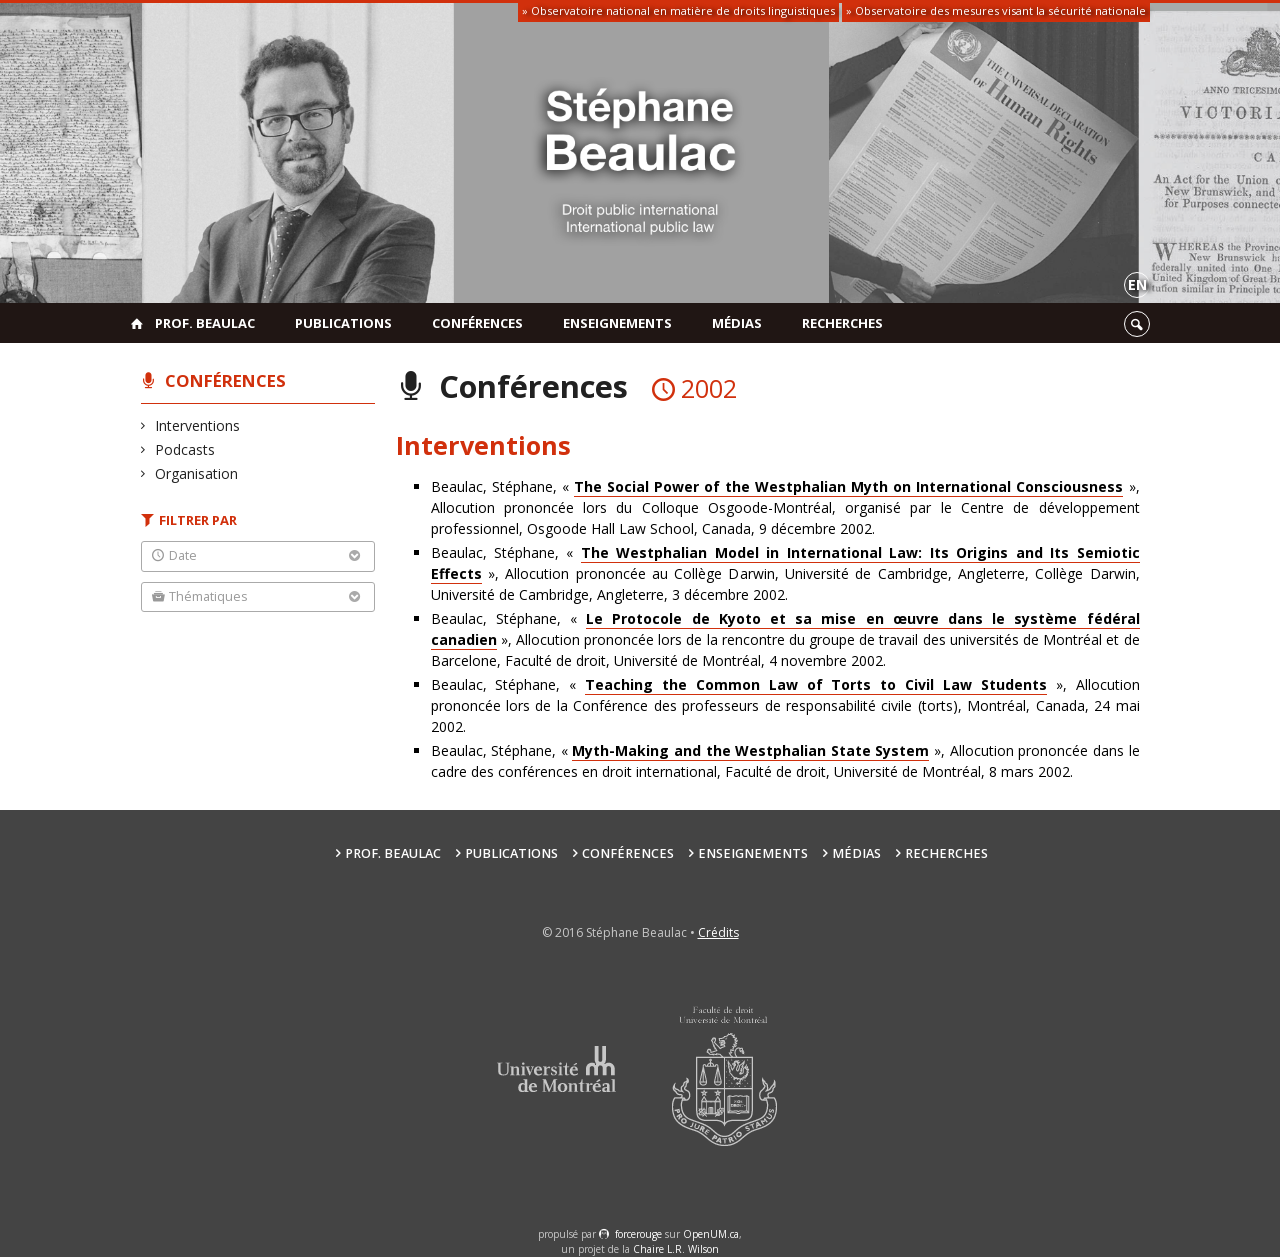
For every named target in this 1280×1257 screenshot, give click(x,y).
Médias (737, 323)
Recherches (842, 323)
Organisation (197, 473)
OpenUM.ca (711, 1234)
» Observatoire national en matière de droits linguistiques (678, 10)
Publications (343, 323)
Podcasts (185, 449)
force (638, 1234)
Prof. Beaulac (205, 323)
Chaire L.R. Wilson (676, 1249)
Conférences (477, 323)
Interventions (198, 425)
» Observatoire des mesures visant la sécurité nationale (996, 10)
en (1137, 284)
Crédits (718, 932)
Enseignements (617, 323)
